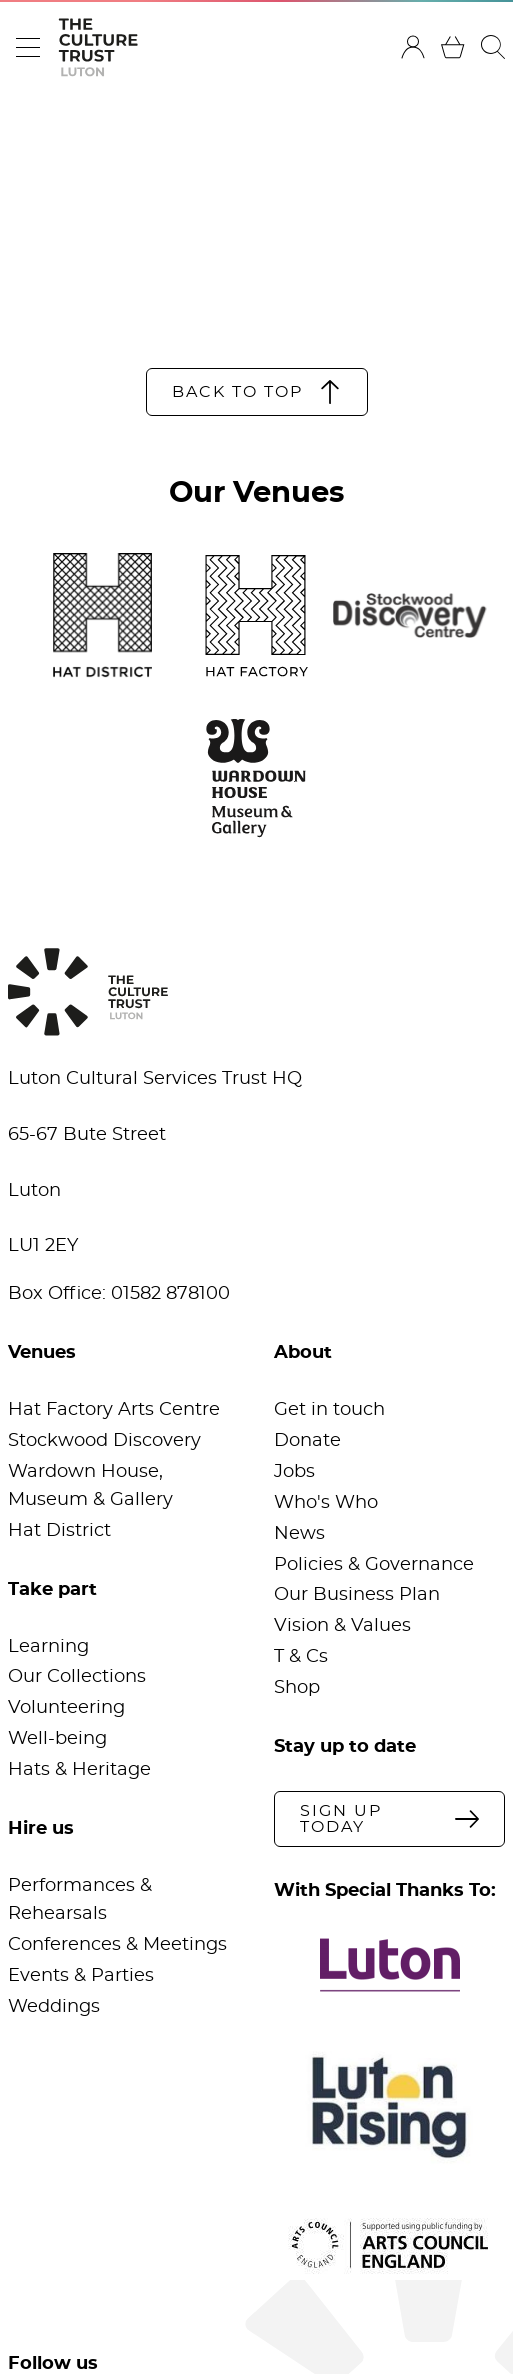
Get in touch (329, 1410)
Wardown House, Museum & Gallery (90, 1486)
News (299, 1534)
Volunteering (66, 1708)
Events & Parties (81, 1976)
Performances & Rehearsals (80, 1900)
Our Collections (77, 1677)
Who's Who (326, 1503)
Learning (48, 1647)
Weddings (54, 2007)
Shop (297, 1688)
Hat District (59, 1531)
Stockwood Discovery (104, 1441)
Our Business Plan (357, 1595)
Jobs (294, 1472)
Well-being (57, 1739)
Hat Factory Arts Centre (114, 1410)
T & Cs (301, 1657)
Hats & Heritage (79, 1770)
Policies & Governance (374, 1565)
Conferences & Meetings (117, 1945)
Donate (307, 1441)
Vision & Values (342, 1626)
